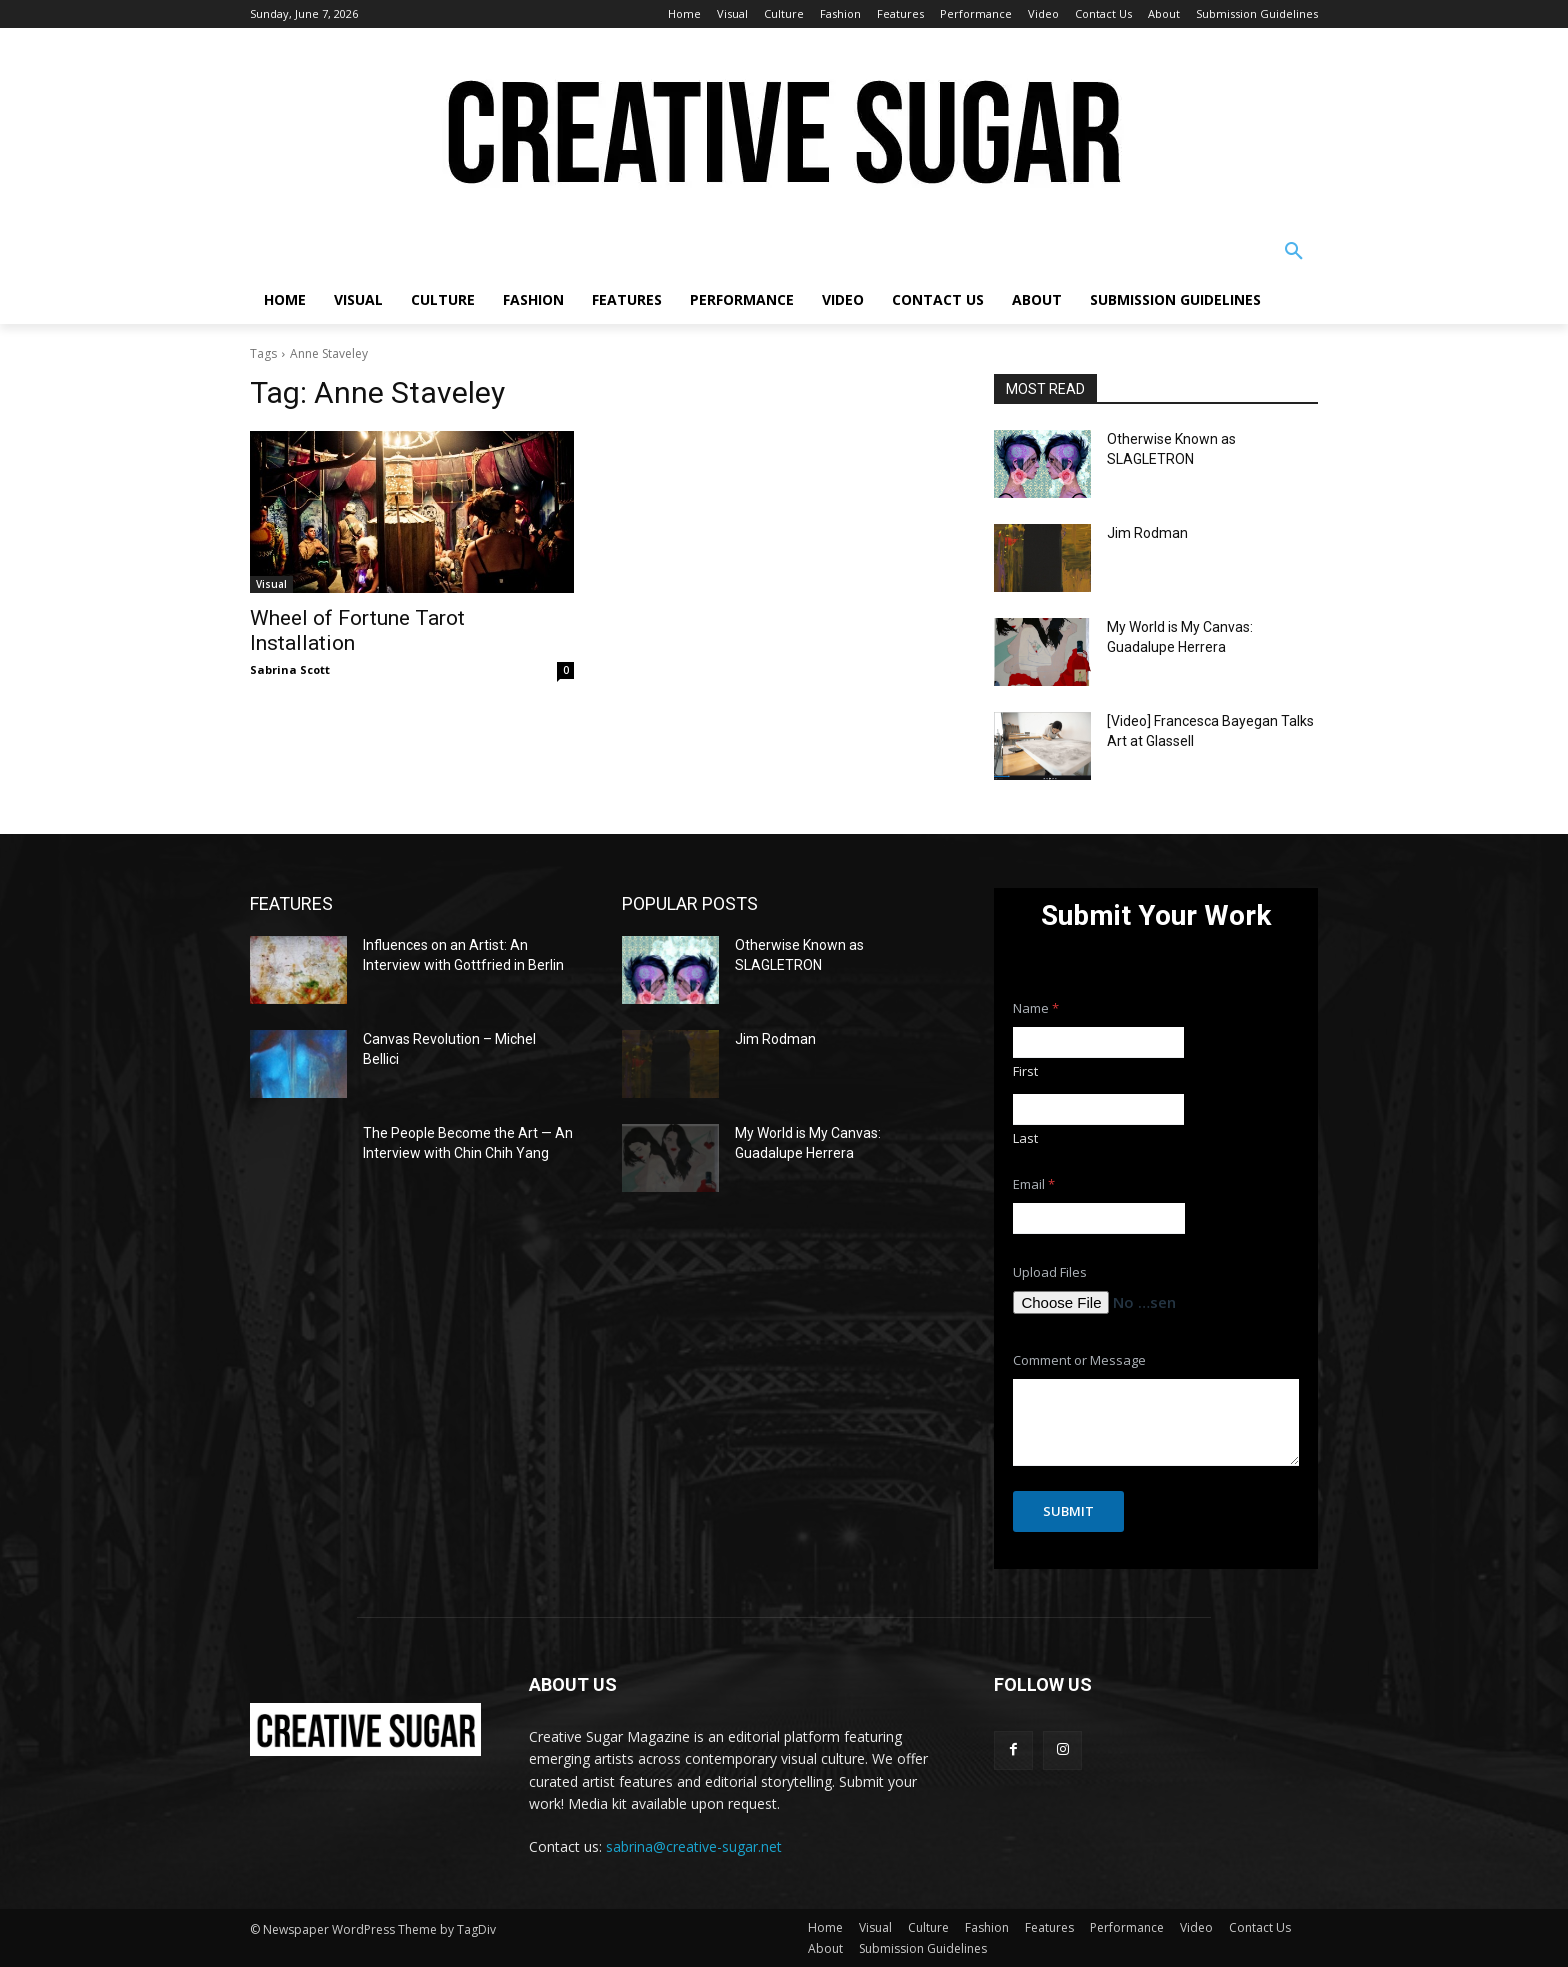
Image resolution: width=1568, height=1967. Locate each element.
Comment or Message (1079, 1360)
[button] (1294, 252)
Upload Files (1050, 1272)
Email (1034, 1184)
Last (1025, 1138)
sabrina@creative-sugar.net (694, 1846)
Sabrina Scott (290, 669)
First (1025, 1071)
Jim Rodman (1147, 533)
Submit (1068, 1511)
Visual (271, 584)
